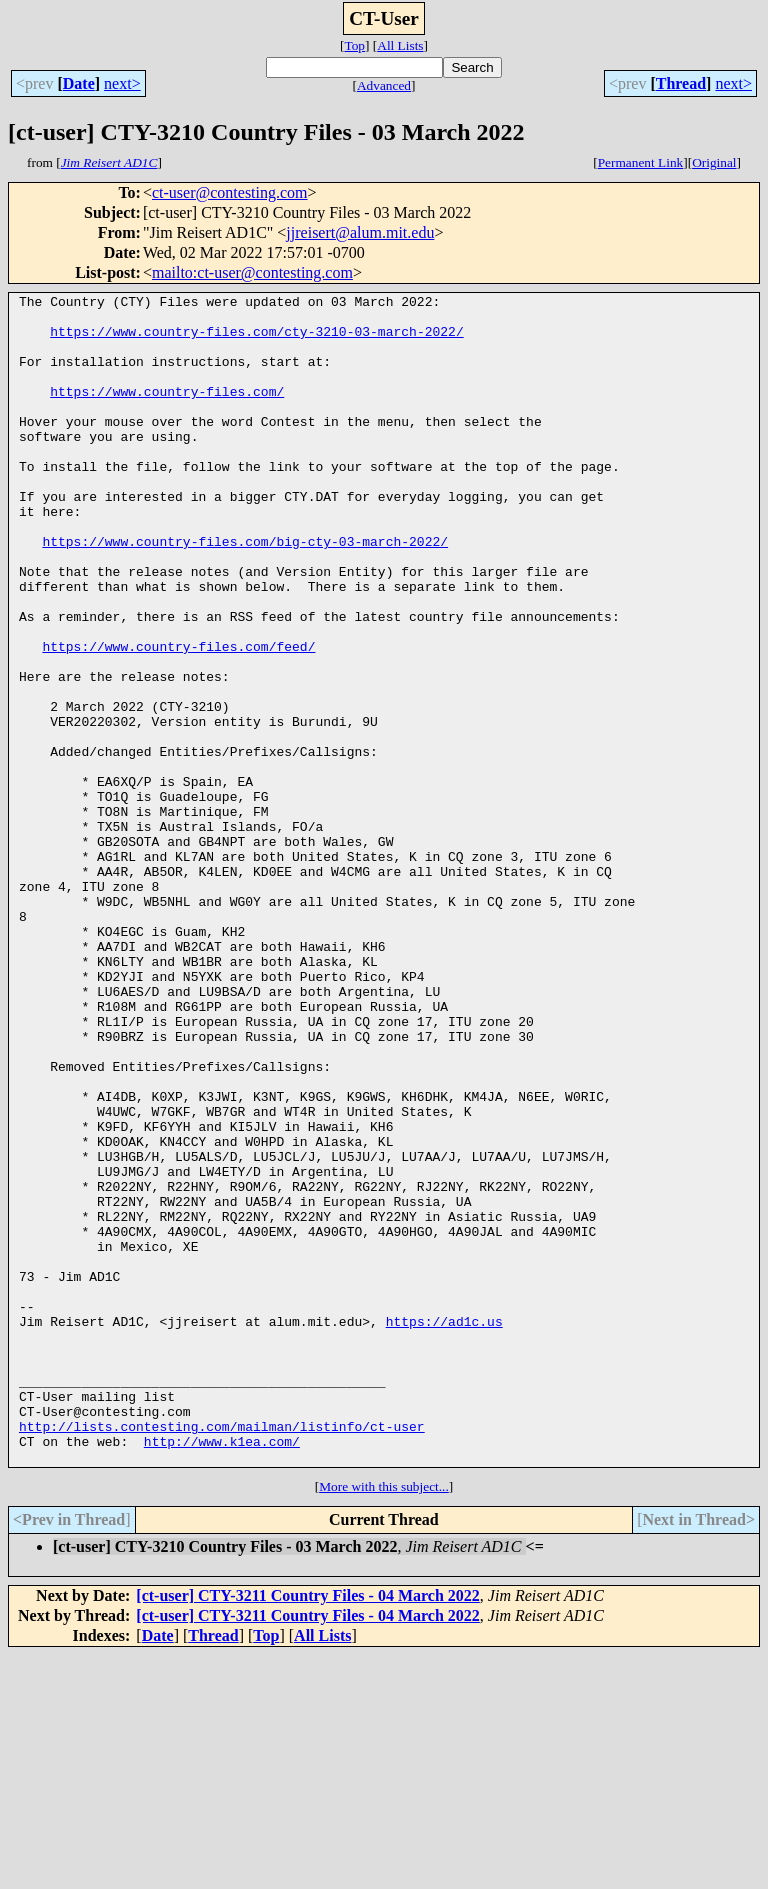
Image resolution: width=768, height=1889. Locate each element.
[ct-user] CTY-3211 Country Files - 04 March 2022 (308, 1829)
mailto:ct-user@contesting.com (252, 272)
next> (122, 83)
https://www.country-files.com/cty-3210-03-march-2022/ (256, 340)
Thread (681, 83)
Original (714, 162)
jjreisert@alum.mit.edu (360, 232)
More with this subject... (384, 1720)
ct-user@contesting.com (230, 192)
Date (79, 83)
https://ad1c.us (444, 1528)
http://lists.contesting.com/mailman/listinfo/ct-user (222, 1654)
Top (354, 45)
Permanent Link (641, 162)
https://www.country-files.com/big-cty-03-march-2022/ (245, 592)
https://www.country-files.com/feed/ (178, 718)
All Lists (400, 45)
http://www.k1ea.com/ (222, 1672)
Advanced (384, 85)
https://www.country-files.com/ (167, 412)
